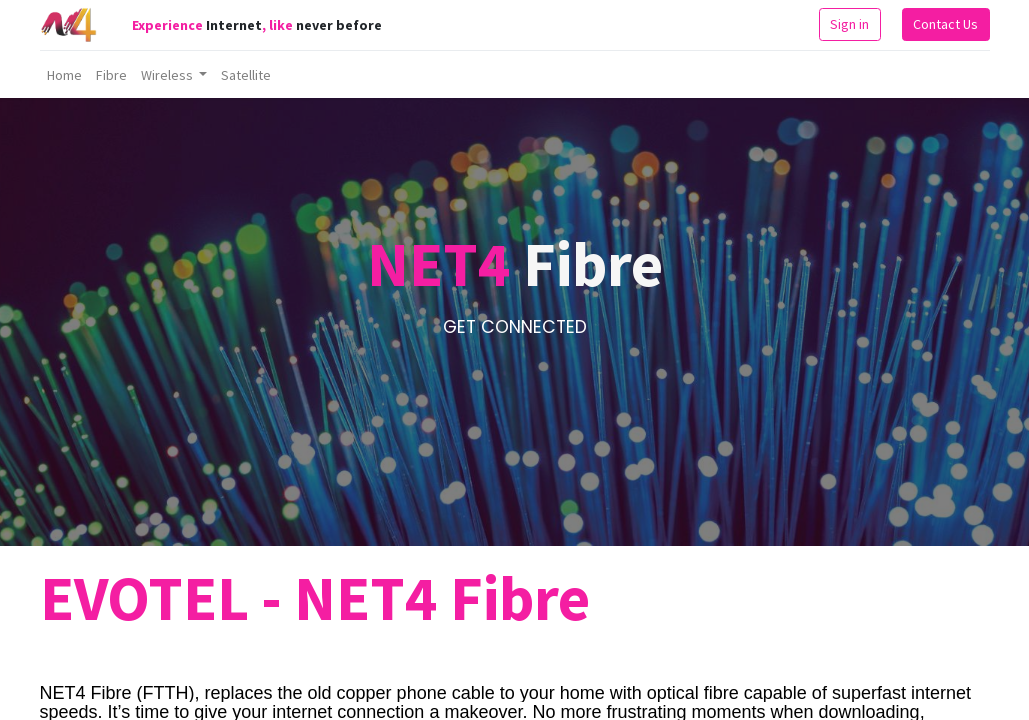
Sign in (849, 24)
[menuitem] (64, 75)
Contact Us (945, 24)
